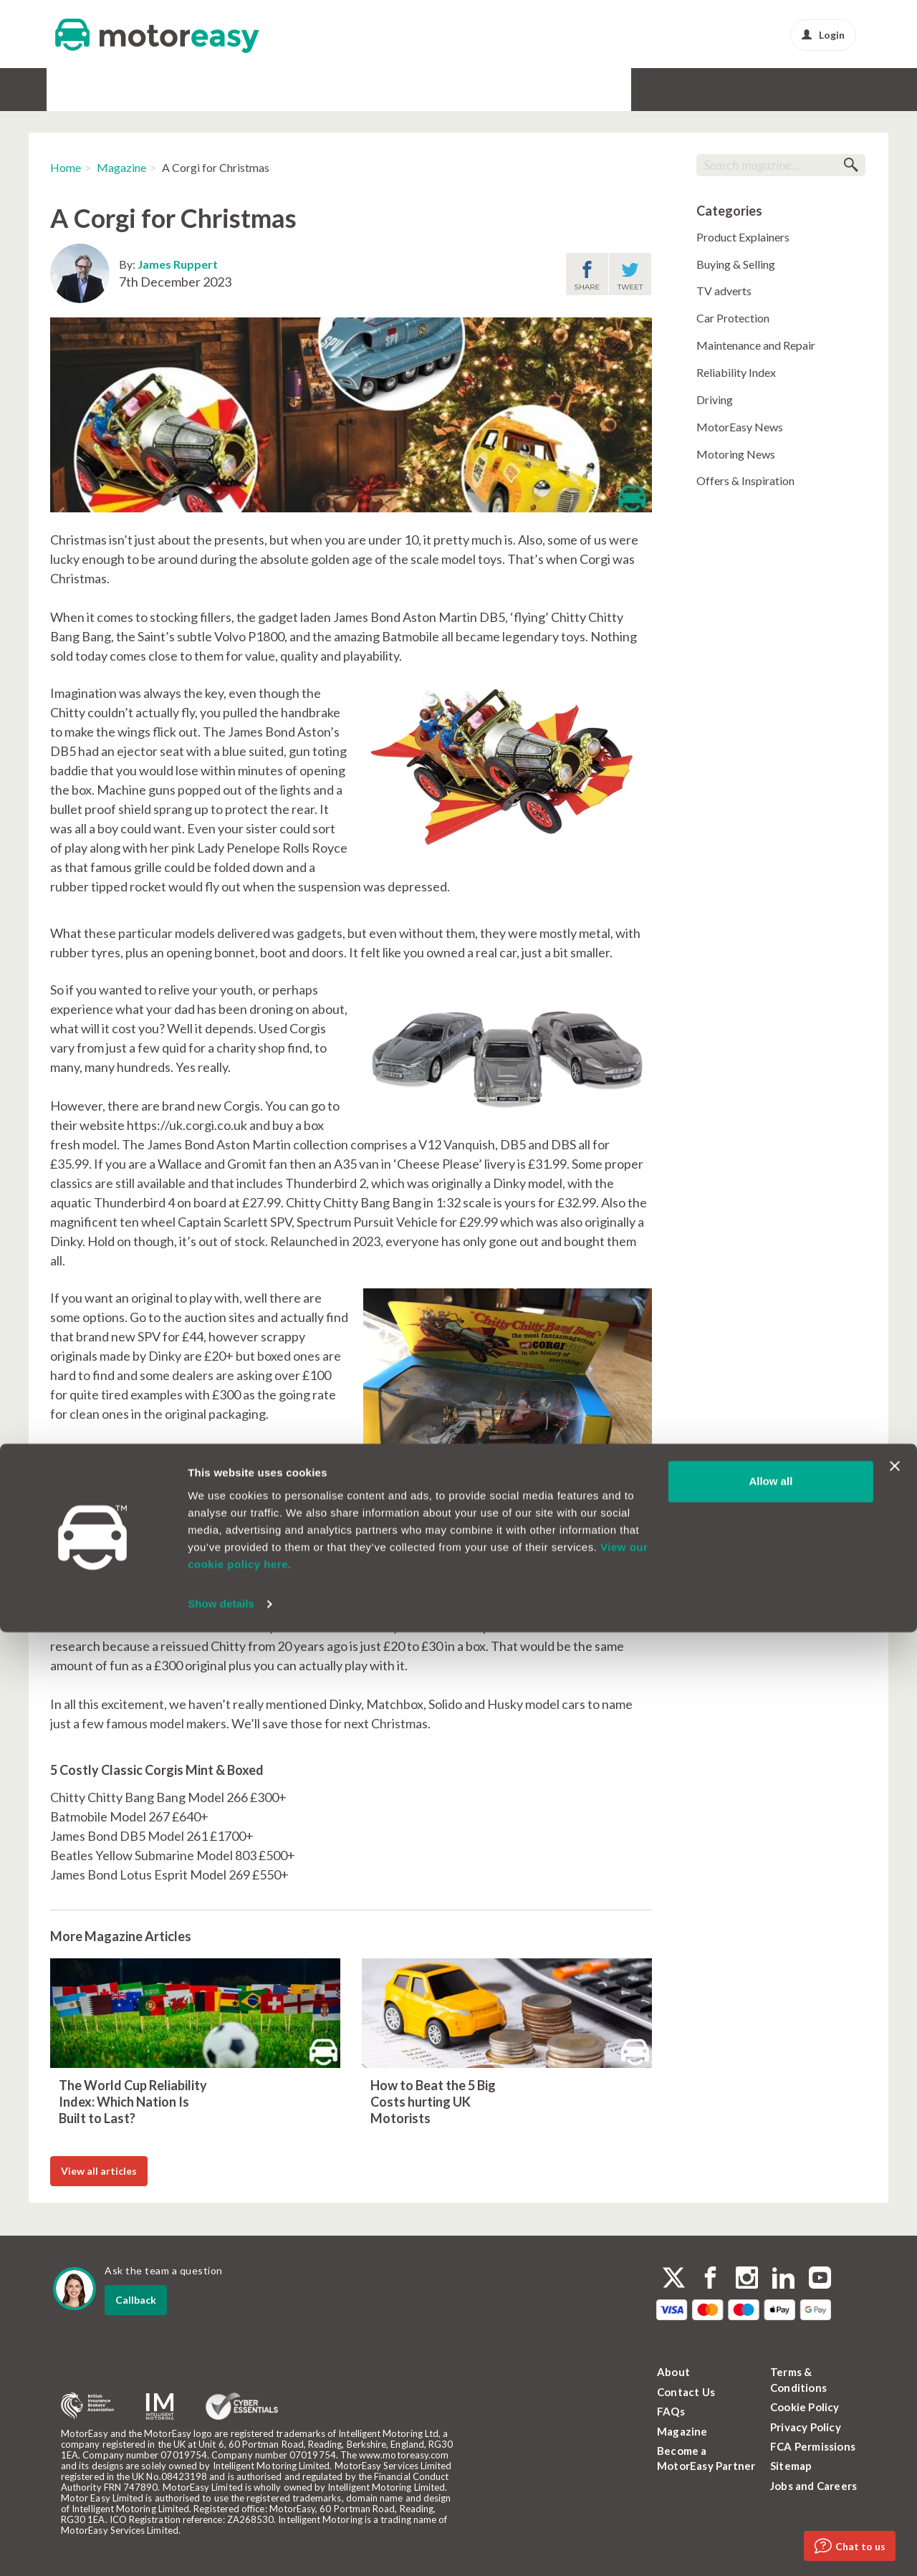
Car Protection (732, 318)
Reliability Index (736, 372)
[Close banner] (895, 2410)
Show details (221, 2548)
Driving (714, 399)
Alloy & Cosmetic (384, 89)
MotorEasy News (739, 427)
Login (823, 35)
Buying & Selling (735, 264)
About (673, 2371)
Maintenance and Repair (755, 345)
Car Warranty (86, 89)
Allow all (770, 2425)
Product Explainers (742, 237)
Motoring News (735, 454)
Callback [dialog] (135, 2300)
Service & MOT (252, 89)
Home (65, 167)
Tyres (315, 89)
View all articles (99, 2171)
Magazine (121, 167)
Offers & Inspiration (745, 480)
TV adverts (724, 290)
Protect (520, 89)
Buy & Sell (463, 89)
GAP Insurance (168, 89)
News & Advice (588, 89)
